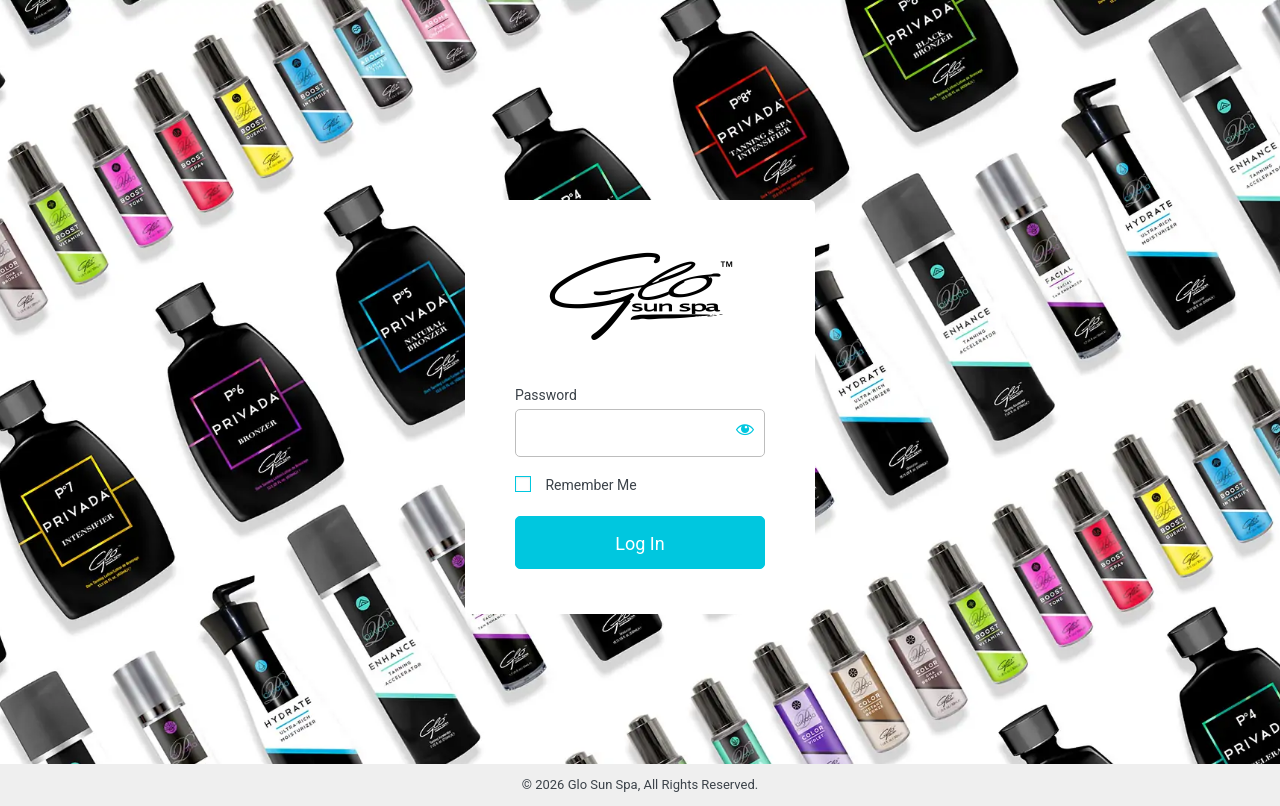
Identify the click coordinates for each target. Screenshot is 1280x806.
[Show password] (745, 429)
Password (546, 395)
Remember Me (576, 484)
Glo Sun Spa (640, 295)
